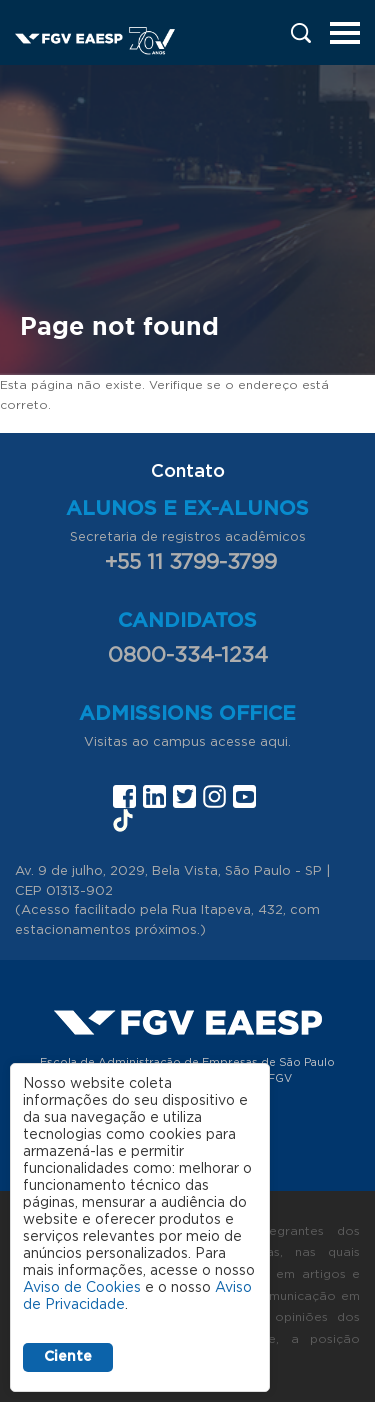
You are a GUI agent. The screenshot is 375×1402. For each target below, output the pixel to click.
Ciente (68, 1357)
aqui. (275, 742)
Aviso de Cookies (82, 1288)
